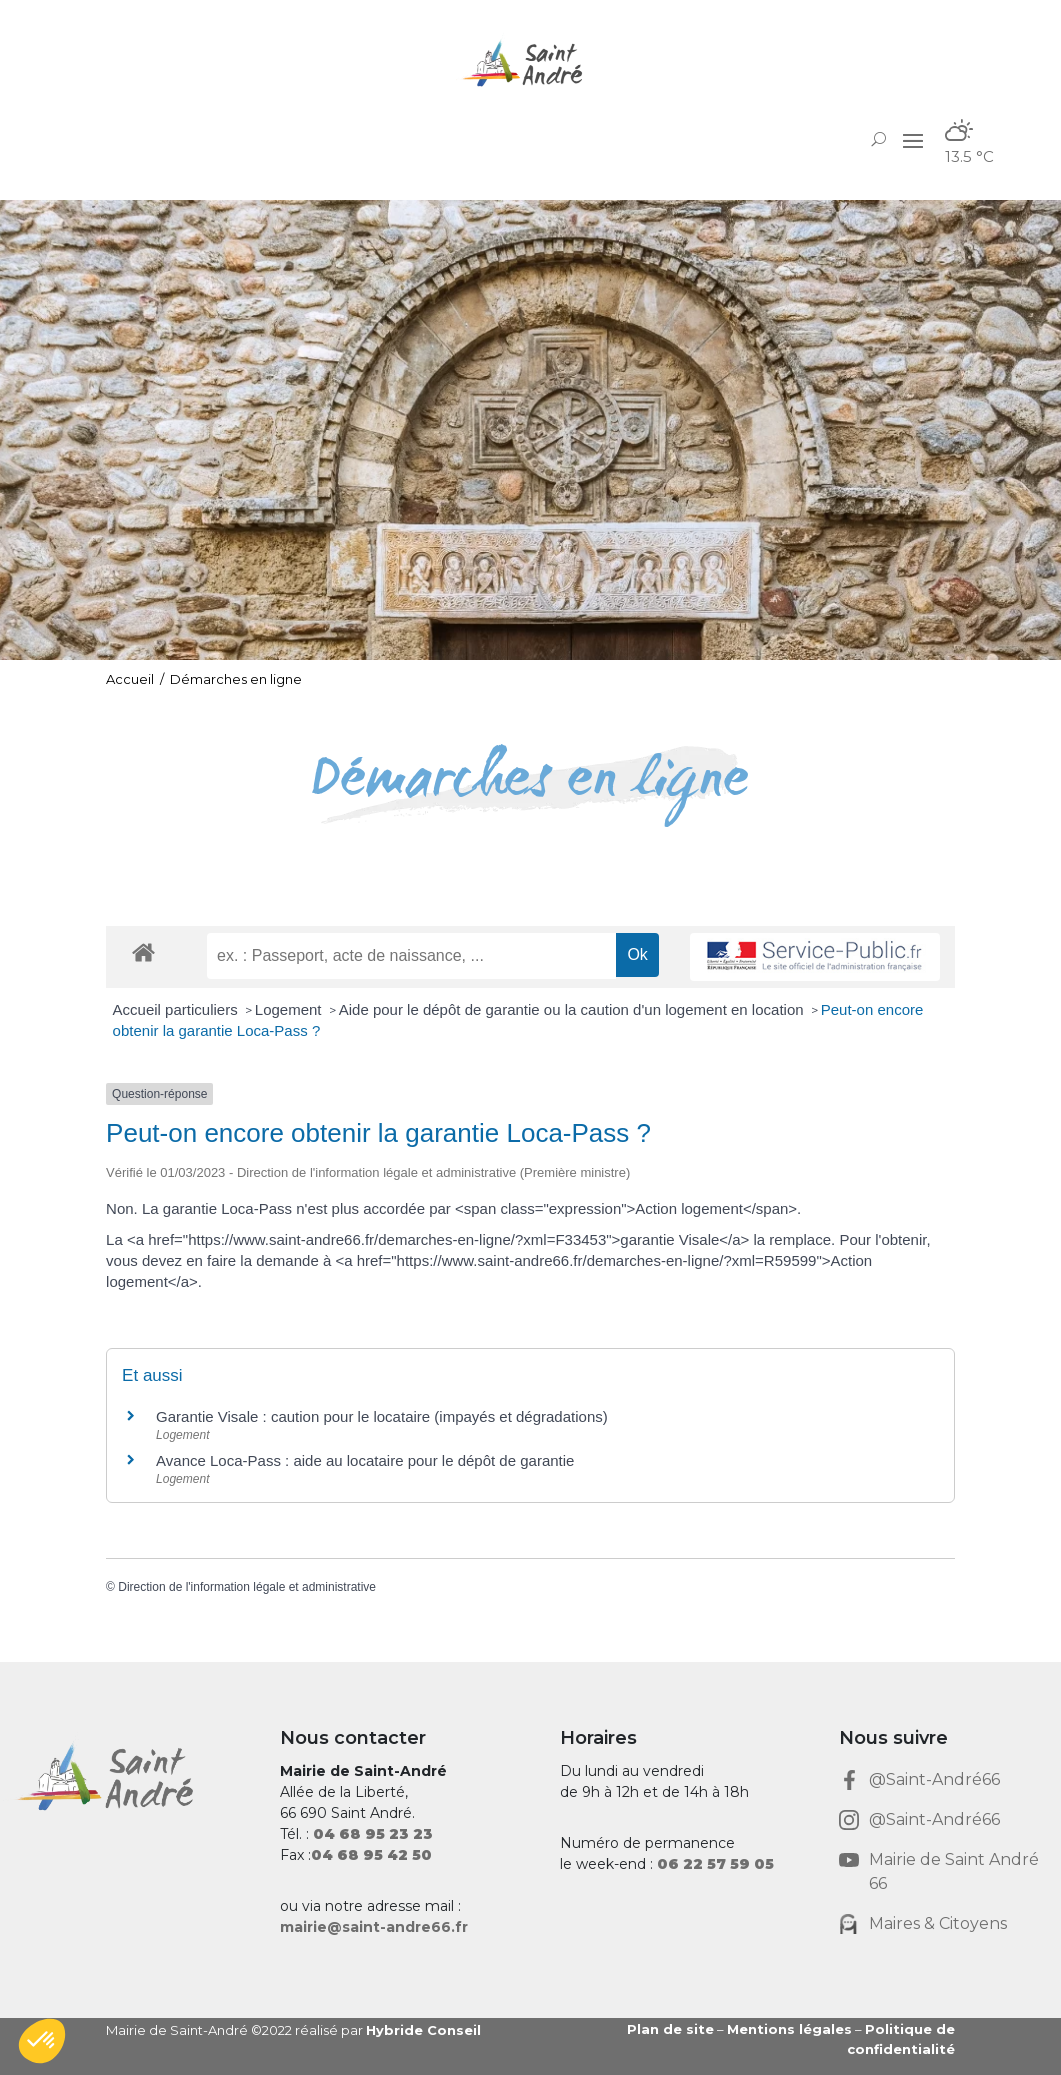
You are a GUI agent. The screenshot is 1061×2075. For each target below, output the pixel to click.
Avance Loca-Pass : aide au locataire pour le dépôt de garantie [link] (365, 1460)
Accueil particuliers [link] (177, 1009)
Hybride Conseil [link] (423, 2030)
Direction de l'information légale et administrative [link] (247, 1587)
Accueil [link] (130, 679)
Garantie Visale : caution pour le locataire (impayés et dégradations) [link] (382, 1416)
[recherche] (411, 956)
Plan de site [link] (670, 2029)
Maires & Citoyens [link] (938, 1923)
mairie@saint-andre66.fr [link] (374, 1927)
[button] (913, 140)
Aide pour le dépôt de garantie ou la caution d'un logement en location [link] (573, 1009)
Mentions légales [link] (789, 2029)
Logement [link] (290, 1009)
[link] (530, 63)
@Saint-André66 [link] (934, 1779)
